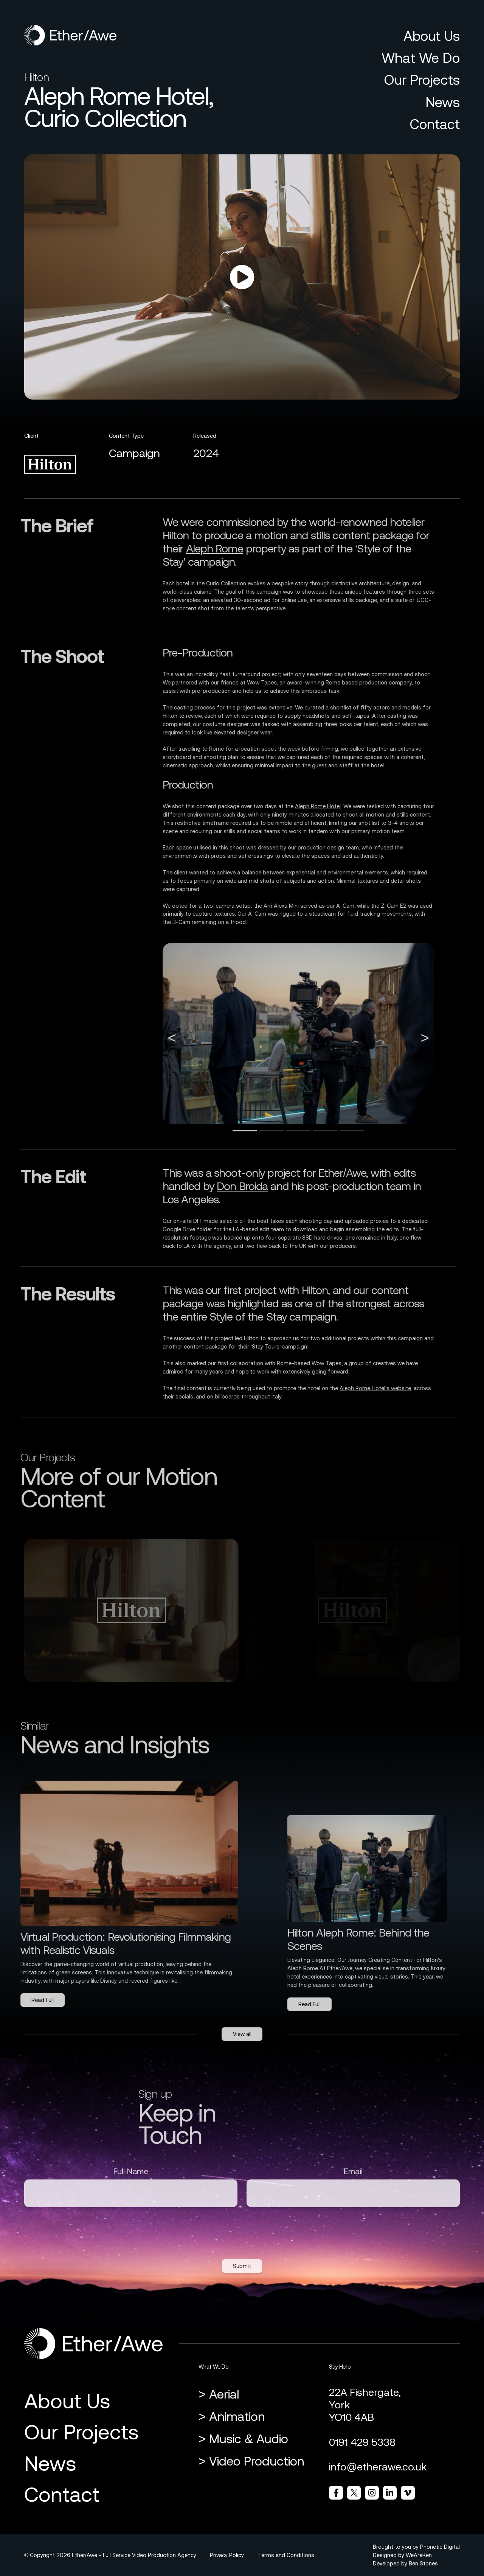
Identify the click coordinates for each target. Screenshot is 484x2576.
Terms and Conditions (286, 2555)
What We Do (421, 58)
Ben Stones (423, 2563)
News (443, 102)
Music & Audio (248, 2438)
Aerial (224, 2394)
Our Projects (422, 80)
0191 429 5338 (362, 2442)
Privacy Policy (227, 2555)
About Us (431, 36)
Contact (435, 124)
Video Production (256, 2461)
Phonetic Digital (440, 2546)
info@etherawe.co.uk (378, 2467)
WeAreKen (419, 2555)
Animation (237, 2416)
